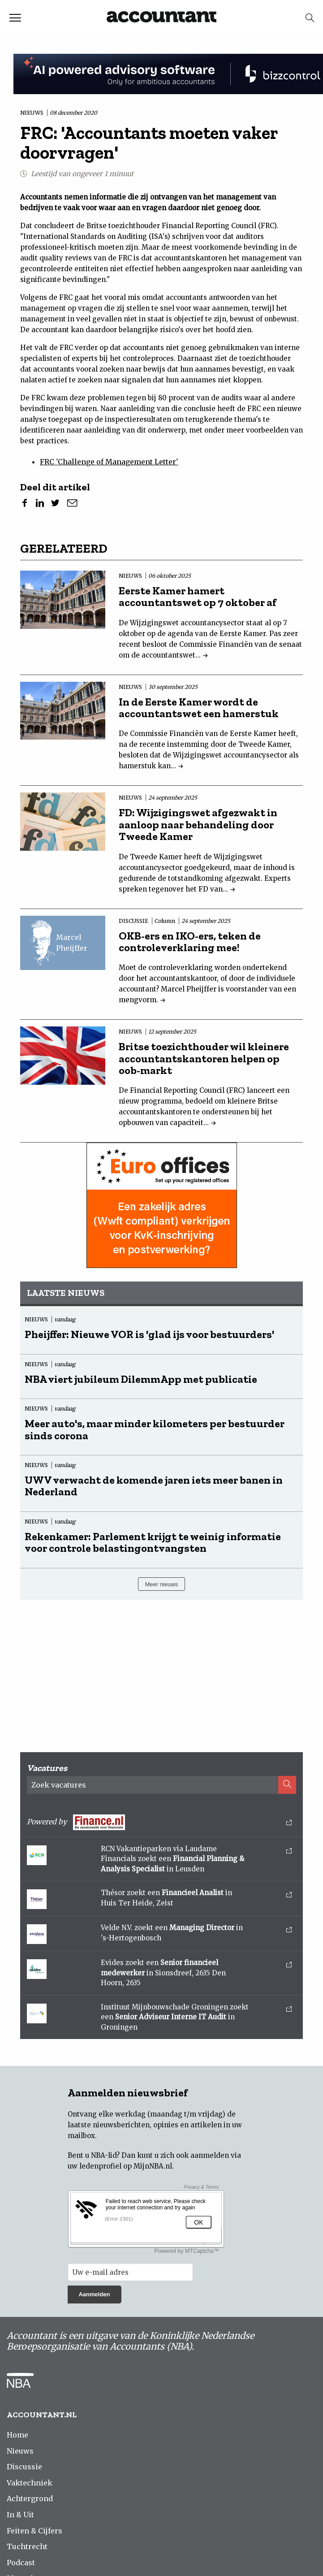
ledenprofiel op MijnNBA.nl (125, 2166)
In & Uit (20, 2514)
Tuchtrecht (27, 2546)
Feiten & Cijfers (34, 2530)
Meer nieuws (161, 1584)
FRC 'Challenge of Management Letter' (109, 461)
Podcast (21, 2562)
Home (17, 2434)
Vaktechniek (29, 2482)
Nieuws (20, 2450)
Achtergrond (30, 2498)
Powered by (159, 1822)
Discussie (24, 2466)
